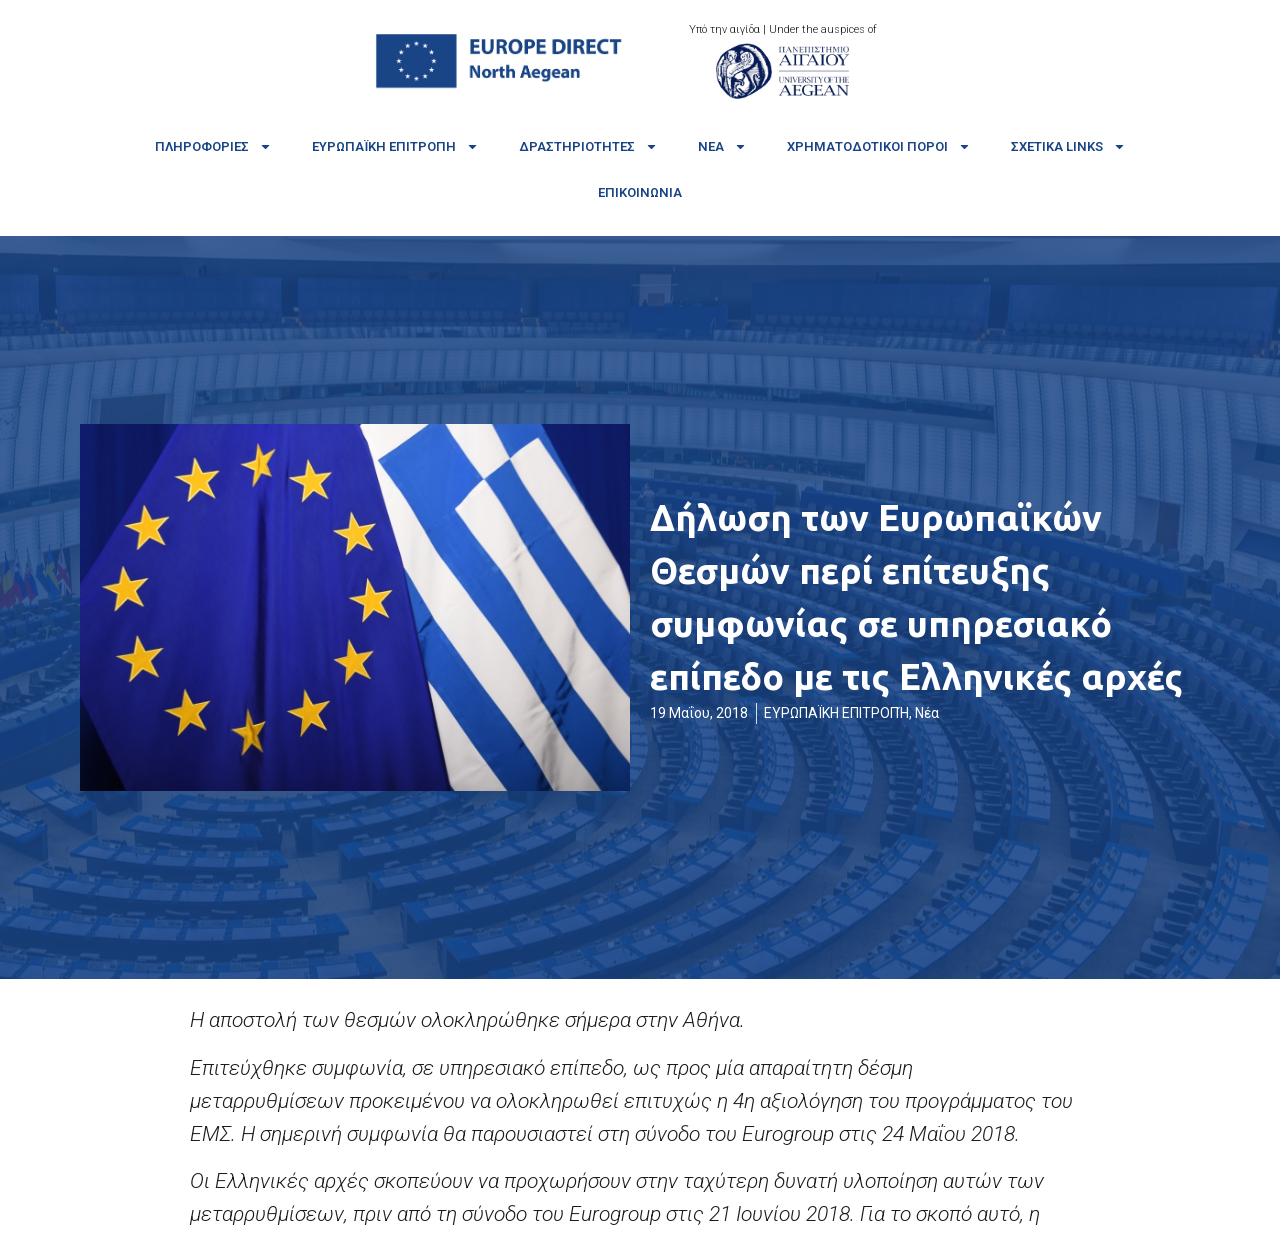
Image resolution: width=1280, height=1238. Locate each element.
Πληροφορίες (213, 146)
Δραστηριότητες (588, 146)
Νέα (722, 146)
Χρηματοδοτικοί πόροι (879, 146)
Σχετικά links (1068, 146)
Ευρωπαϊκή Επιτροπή (395, 146)
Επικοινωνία (640, 192)
